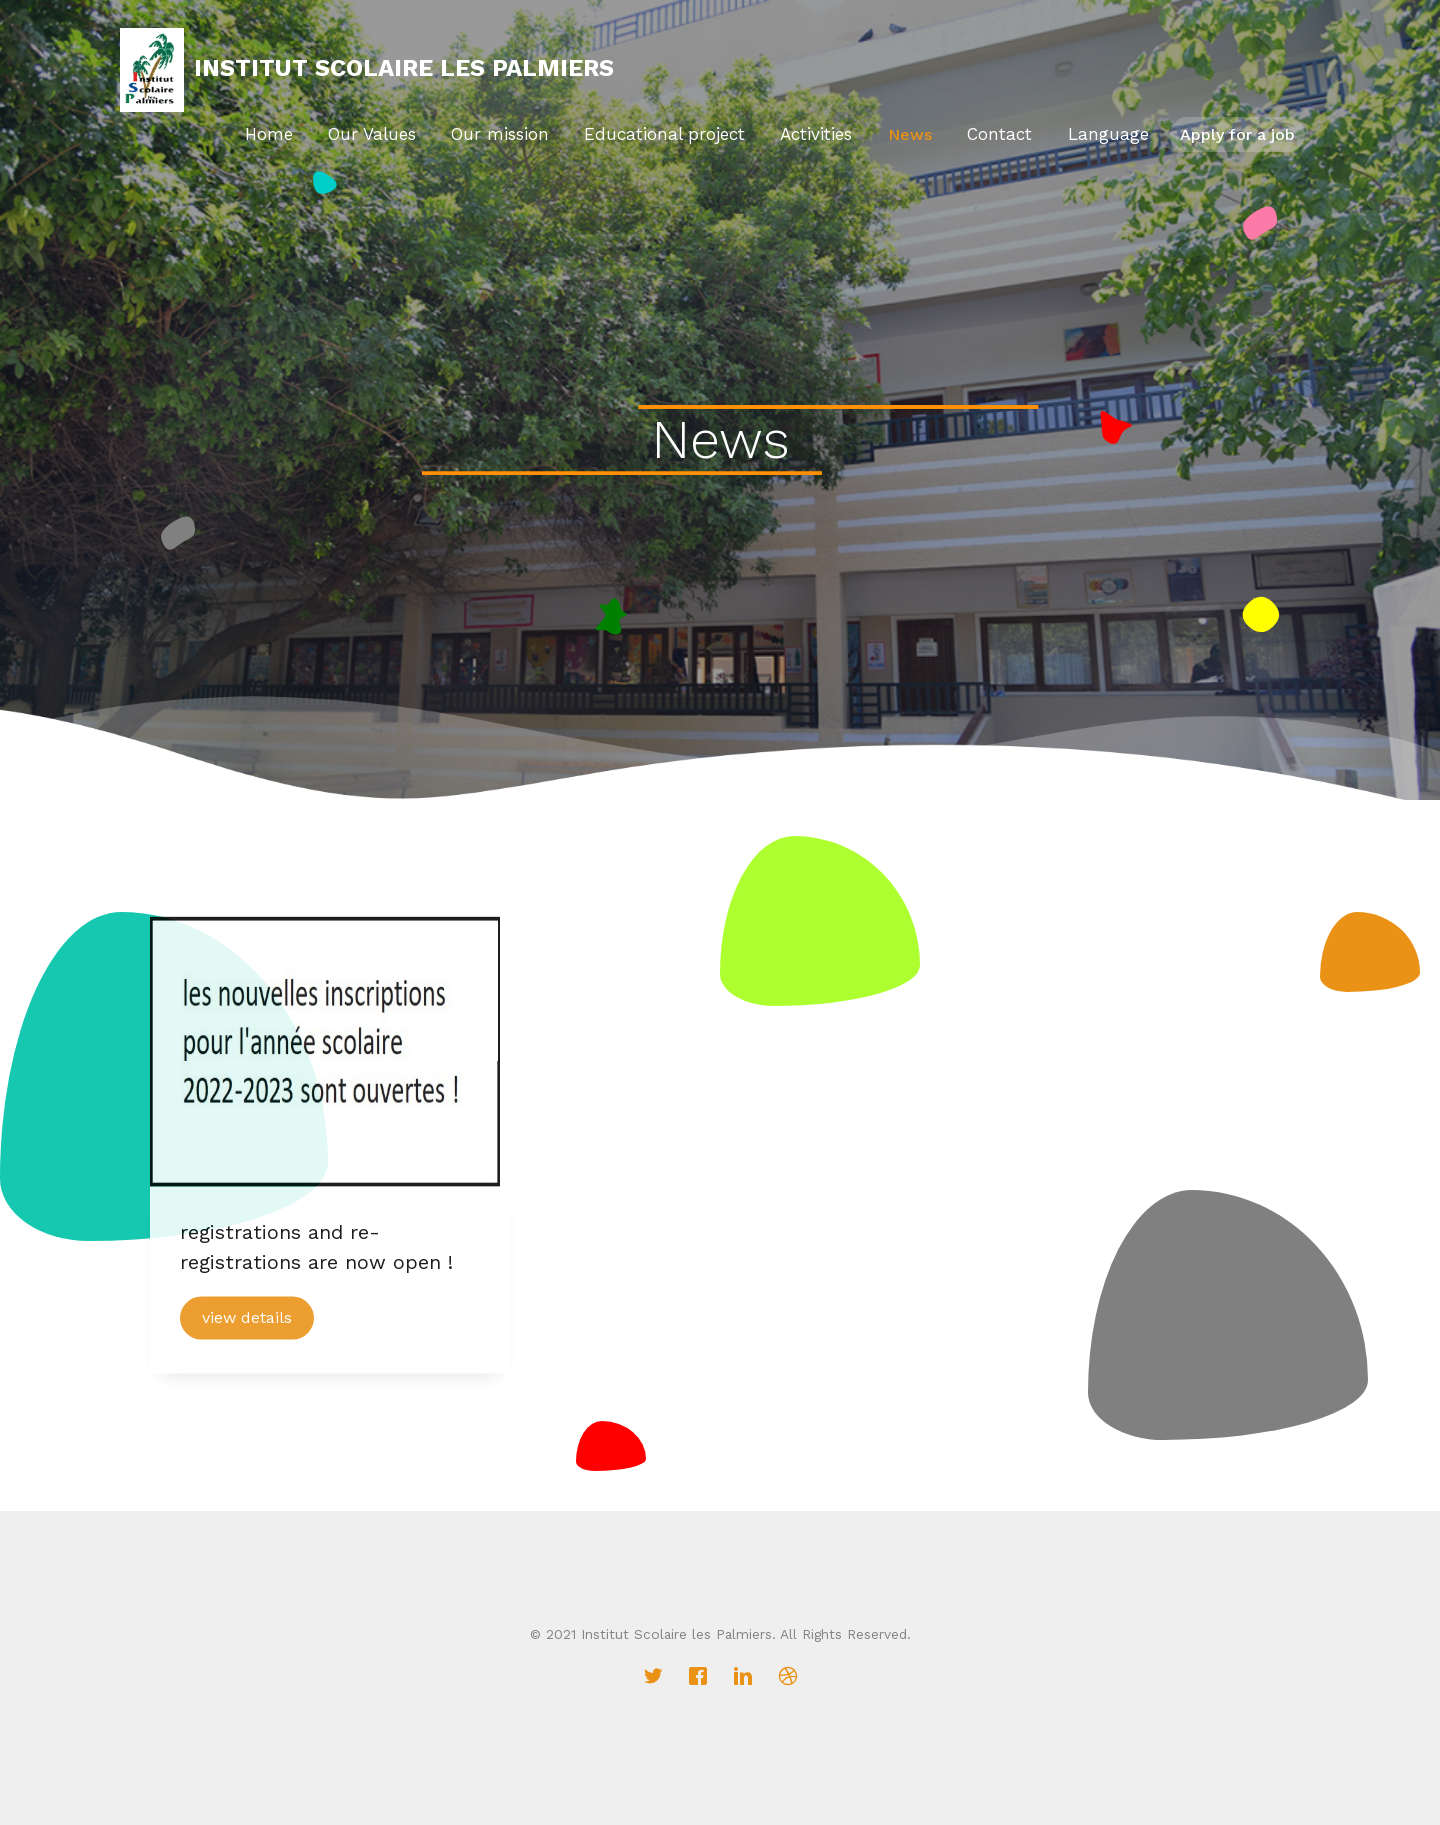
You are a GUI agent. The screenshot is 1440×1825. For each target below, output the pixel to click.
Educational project (664, 134)
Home (269, 134)
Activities (819, 134)
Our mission (500, 134)
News (912, 134)
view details (247, 1325)
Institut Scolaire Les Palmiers (404, 68)
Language (1111, 134)
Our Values (372, 134)
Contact (1002, 134)
